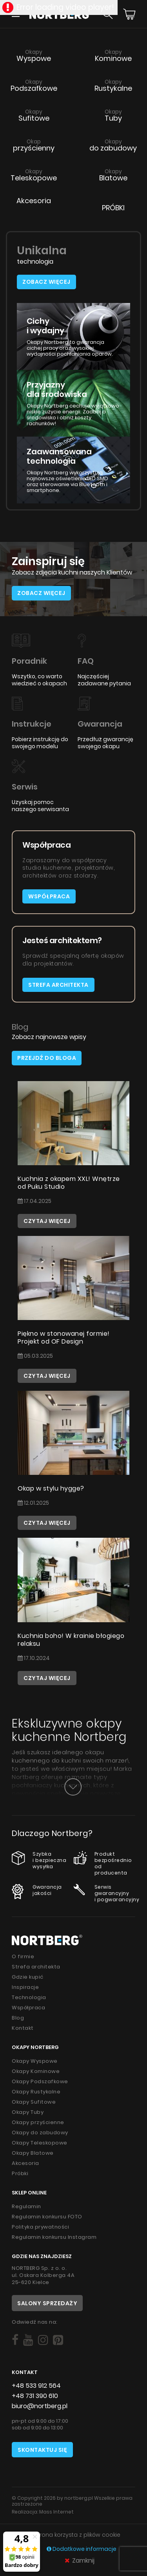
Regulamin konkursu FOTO (47, 2216)
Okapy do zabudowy (40, 2132)
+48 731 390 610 (35, 2395)
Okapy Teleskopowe (39, 2142)
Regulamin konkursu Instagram (54, 2237)
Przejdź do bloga (46, 1058)
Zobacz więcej (46, 282)
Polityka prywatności (40, 2227)
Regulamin (26, 2206)
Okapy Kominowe (36, 2071)
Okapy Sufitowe (34, 2102)
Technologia (29, 1997)
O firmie (23, 1956)
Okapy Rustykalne (36, 2091)
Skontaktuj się (42, 2450)
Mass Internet (56, 2511)
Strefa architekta (58, 985)
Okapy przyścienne (38, 2122)
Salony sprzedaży (47, 2303)
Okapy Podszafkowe (40, 2081)
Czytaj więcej (47, 1221)
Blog (18, 2018)
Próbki (20, 2173)
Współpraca (49, 896)
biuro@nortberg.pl (39, 2406)
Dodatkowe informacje (81, 2549)
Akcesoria (25, 2163)
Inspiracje (25, 1987)
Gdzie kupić (28, 1977)
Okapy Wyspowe (35, 2061)
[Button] (73, 1787)
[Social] (15, 2340)
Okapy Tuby (28, 2112)
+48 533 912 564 (36, 2385)
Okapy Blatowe (33, 2153)
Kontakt (23, 2028)
